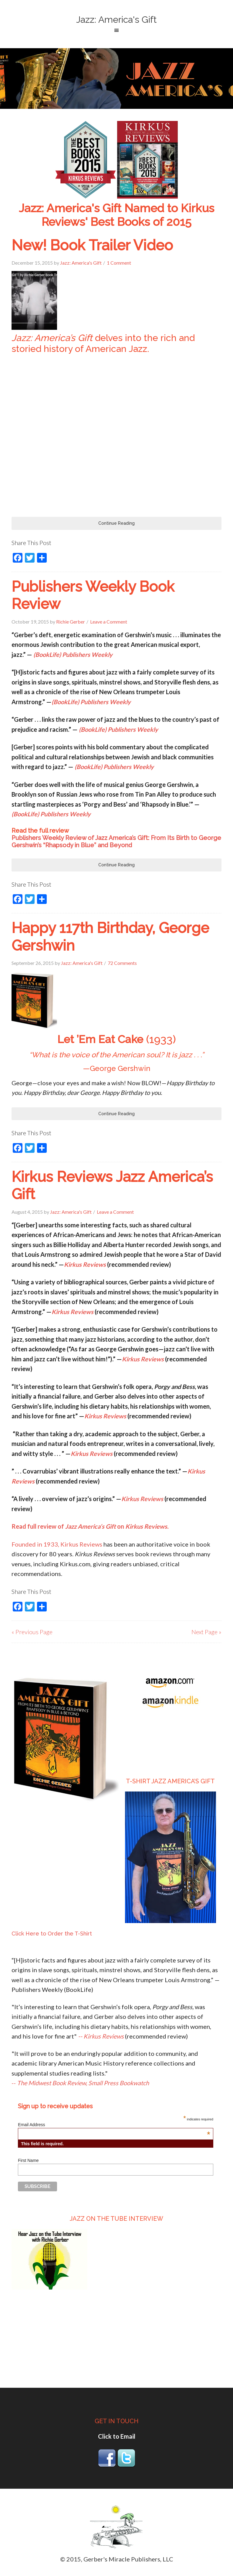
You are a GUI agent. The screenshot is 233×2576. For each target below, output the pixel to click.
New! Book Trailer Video (92, 245)
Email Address (114, 2124)
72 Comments (122, 963)
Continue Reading (116, 523)
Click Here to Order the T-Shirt (52, 1933)
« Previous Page (32, 1631)
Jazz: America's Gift (116, 19)
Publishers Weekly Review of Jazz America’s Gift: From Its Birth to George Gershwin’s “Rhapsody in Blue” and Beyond (116, 841)
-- (80, 2082)
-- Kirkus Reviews (101, 2036)
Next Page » (206, 1631)
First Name (28, 2160)
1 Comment (119, 263)
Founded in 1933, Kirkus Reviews (57, 1544)
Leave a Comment (108, 621)
